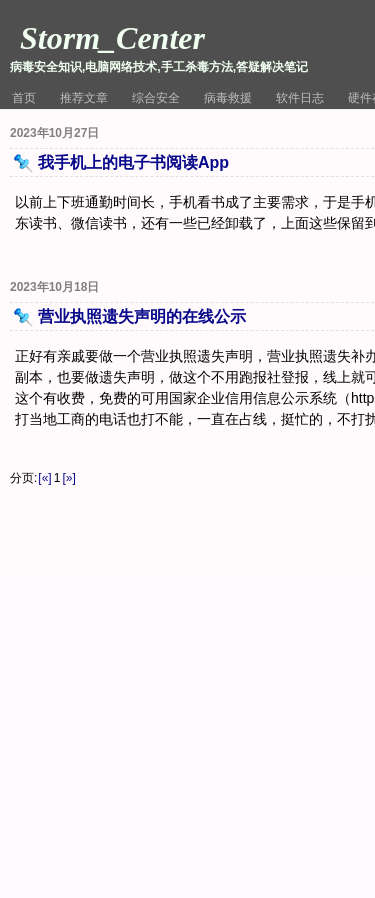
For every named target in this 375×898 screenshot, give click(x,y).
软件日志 (300, 98)
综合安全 (156, 98)
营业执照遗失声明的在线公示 (142, 316)
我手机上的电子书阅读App (133, 162)
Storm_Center (112, 38)
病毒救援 (228, 98)
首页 (24, 98)
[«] (44, 478)
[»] (68, 478)
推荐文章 (84, 98)
